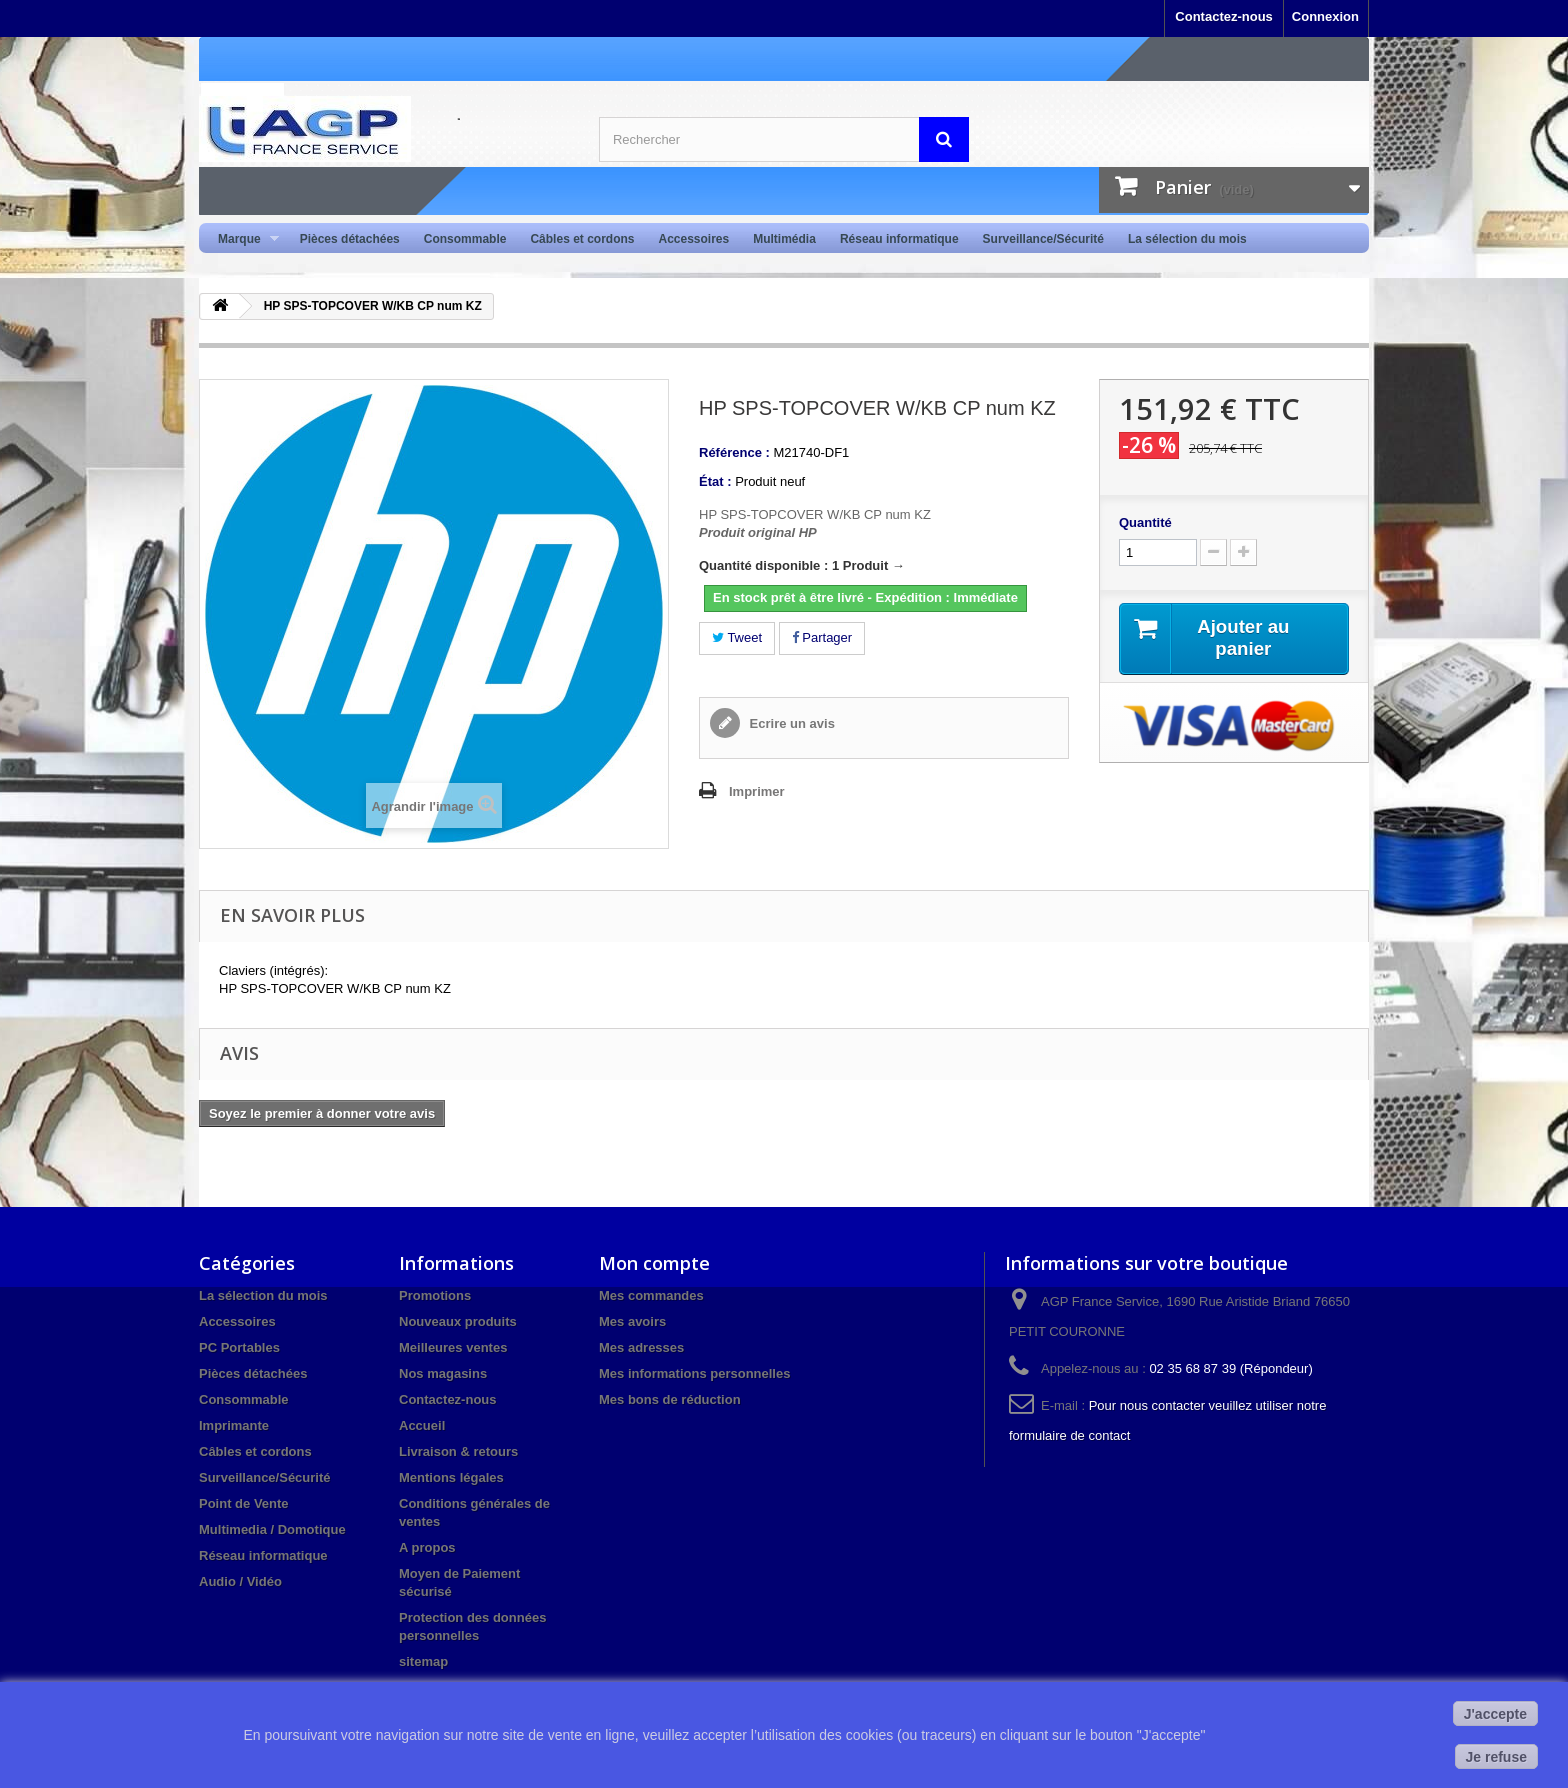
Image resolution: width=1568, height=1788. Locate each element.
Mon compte (654, 1263)
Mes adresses (641, 1347)
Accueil (422, 1425)
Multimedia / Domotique (272, 1529)
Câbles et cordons (582, 239)
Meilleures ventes (453, 1347)
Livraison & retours (458, 1451)
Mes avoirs (632, 1321)
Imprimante (234, 1425)
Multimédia (784, 239)
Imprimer (757, 791)
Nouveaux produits (458, 1321)
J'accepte (1495, 1714)
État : (715, 481)
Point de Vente (244, 1503)
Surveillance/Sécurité (1043, 239)
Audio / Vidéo (240, 1581)
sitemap (423, 1661)
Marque (242, 239)
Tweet (737, 637)
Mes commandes (651, 1295)
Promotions (435, 1295)
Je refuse (1496, 1757)
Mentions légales (451, 1477)
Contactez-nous (1224, 16)
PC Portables (239, 1347)
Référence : (734, 452)
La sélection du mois (1187, 239)
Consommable (465, 239)
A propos (427, 1547)
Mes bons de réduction (670, 1399)
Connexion (1325, 16)
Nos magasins (443, 1373)
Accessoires (693, 239)
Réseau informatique (899, 239)
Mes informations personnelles (694, 1373)
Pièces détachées (350, 239)
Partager (822, 637)
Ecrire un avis (790, 723)
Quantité (1145, 522)
